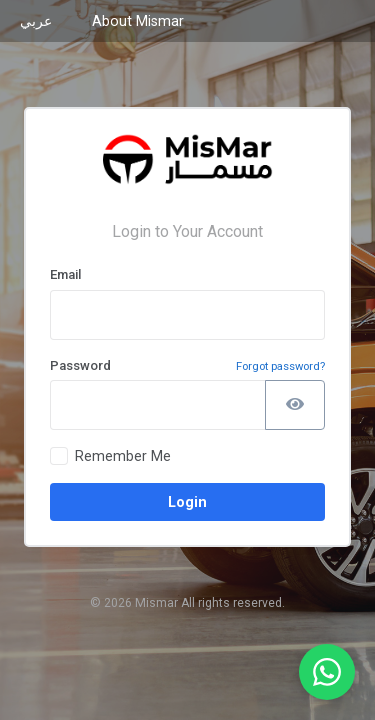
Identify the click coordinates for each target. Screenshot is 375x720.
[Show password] (295, 405)
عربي (36, 21)
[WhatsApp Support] (327, 672)
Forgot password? (280, 366)
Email (65, 274)
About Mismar (138, 21)
